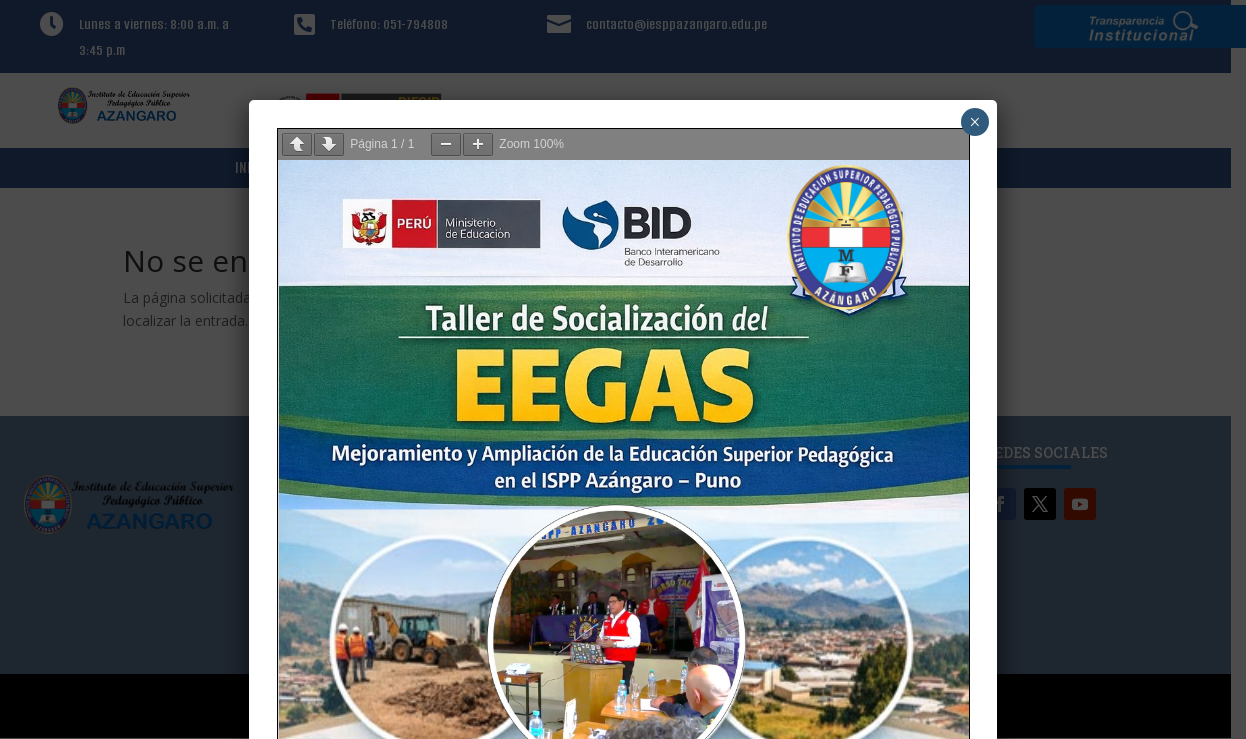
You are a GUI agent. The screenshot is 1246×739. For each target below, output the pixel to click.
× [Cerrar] (974, 122)
